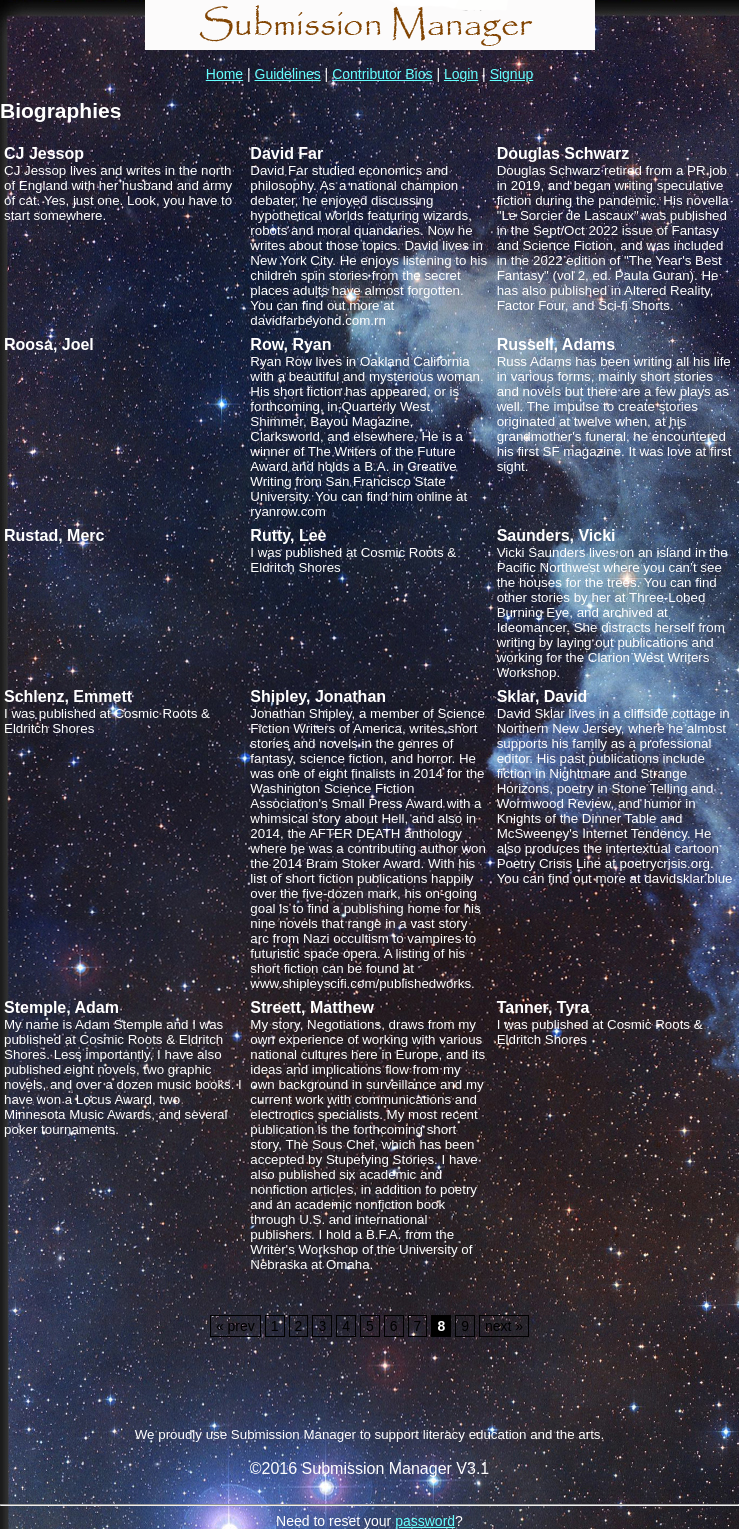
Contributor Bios (382, 74)
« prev (235, 1326)
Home (224, 74)
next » (504, 1326)
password (425, 1521)
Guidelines (288, 74)
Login (461, 74)
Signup (512, 74)
